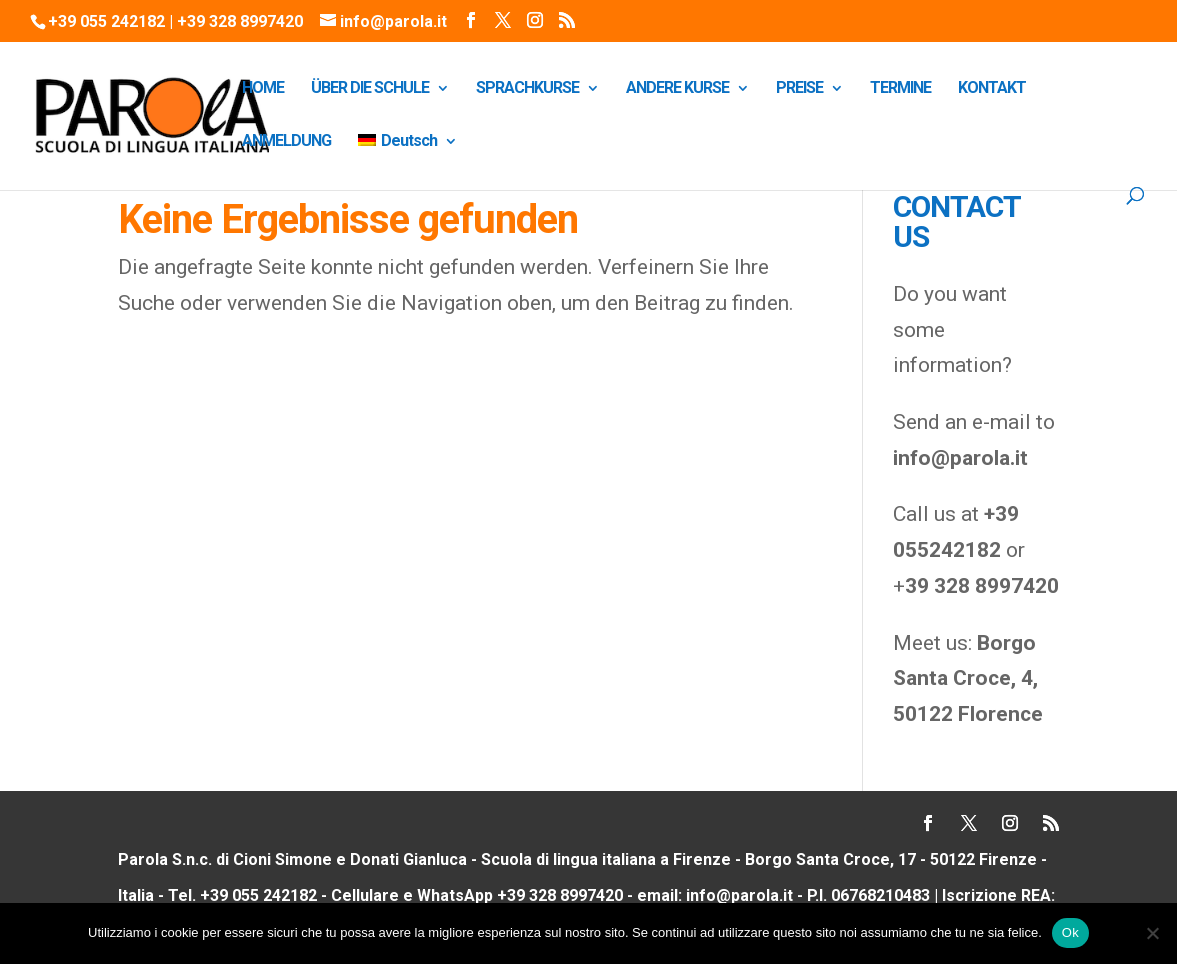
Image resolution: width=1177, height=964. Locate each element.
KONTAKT (992, 89)
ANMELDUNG (286, 142)
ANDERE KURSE (677, 89)
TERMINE (900, 89)
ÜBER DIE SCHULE (370, 89)
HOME (263, 89)
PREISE (799, 89)
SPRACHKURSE (527, 89)
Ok (1070, 932)
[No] (1152, 933)
